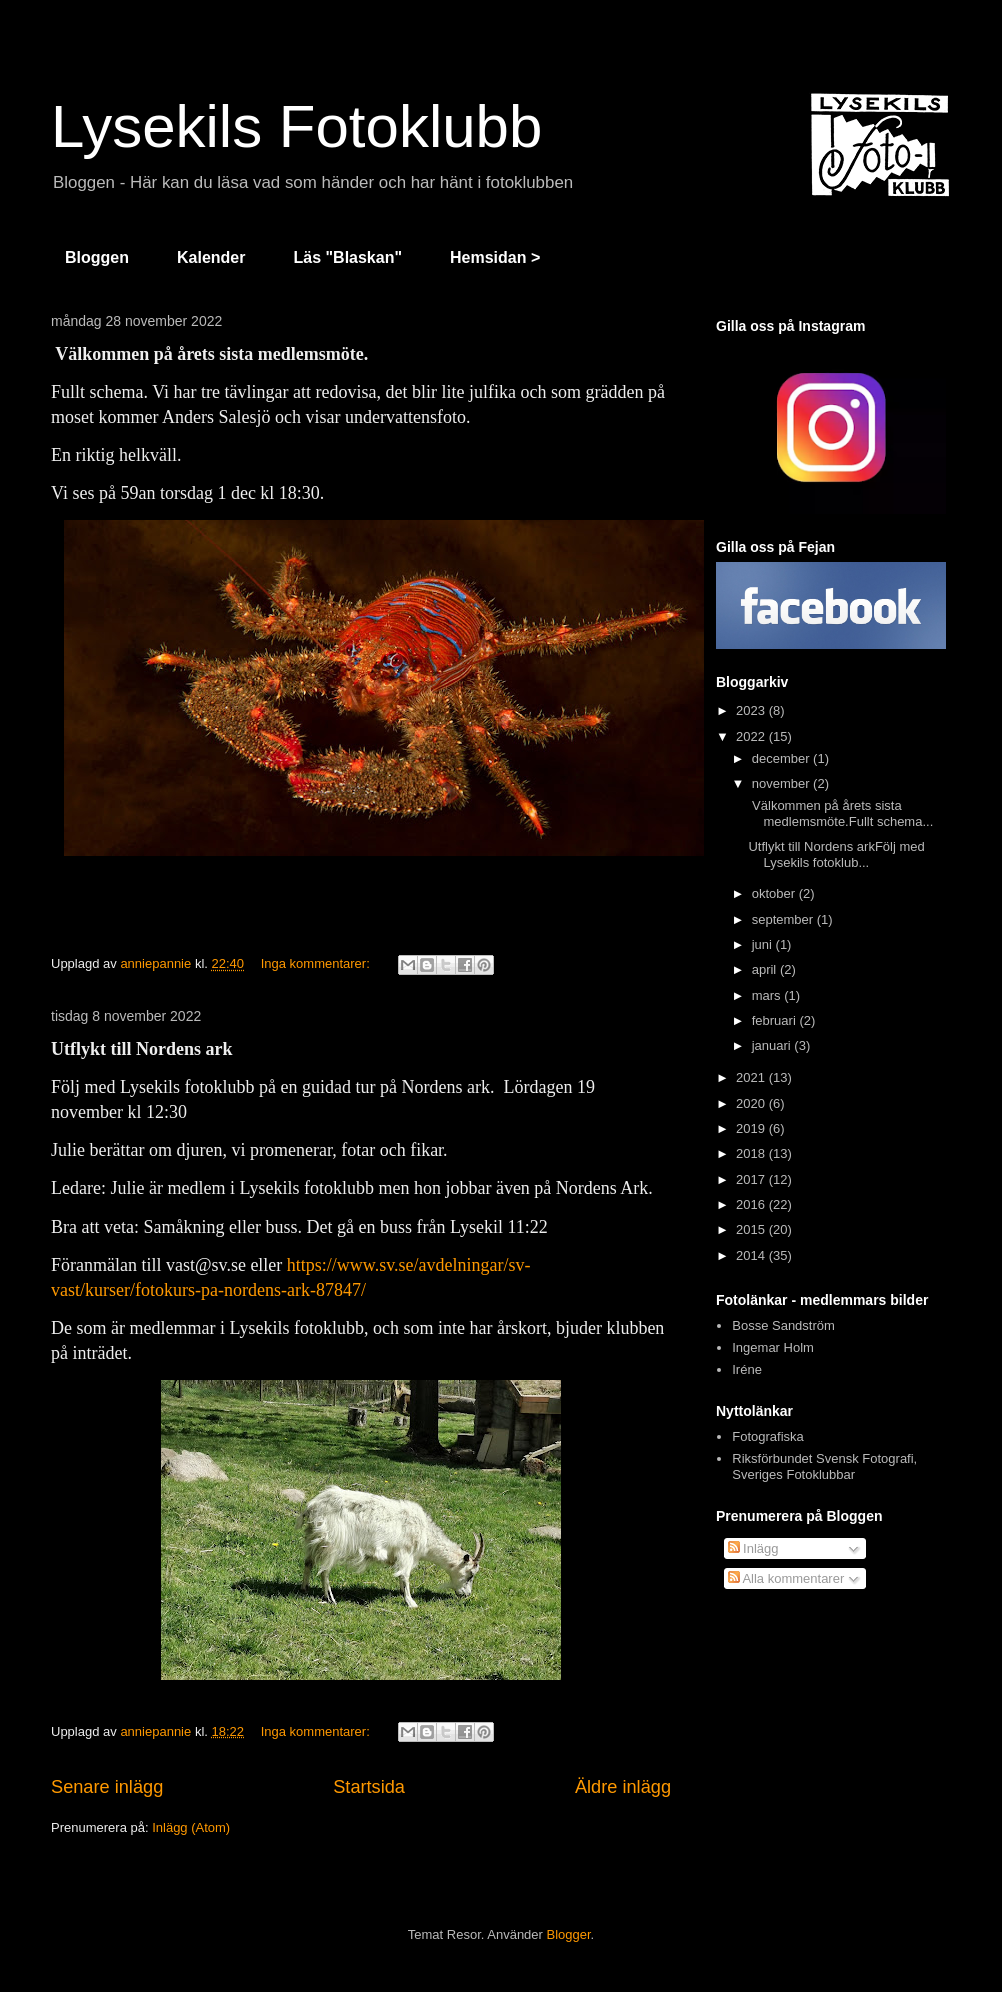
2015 (752, 1229)
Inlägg (753, 1548)
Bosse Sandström (783, 1325)
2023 (752, 710)
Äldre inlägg (623, 1787)
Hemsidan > (495, 257)
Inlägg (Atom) (191, 1827)
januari (773, 1045)
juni (764, 944)
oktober (775, 893)
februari (776, 1020)
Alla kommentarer (786, 1578)
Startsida (369, 1787)
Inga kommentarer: (317, 963)
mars (768, 995)
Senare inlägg (107, 1787)
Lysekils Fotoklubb (296, 126)
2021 (752, 1077)
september (784, 919)
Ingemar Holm (773, 1347)
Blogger (569, 1934)
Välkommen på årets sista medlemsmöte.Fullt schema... (840, 813)
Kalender (211, 257)
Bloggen (97, 257)
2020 (752, 1103)
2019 (752, 1128)
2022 (752, 736)
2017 (752, 1179)
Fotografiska (768, 1436)
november (782, 783)
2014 (752, 1255)
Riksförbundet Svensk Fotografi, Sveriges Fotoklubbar (824, 1466)
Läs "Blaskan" (347, 257)
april (766, 969)
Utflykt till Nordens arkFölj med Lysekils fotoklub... (836, 854)
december (782, 758)
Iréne (747, 1369)
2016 (752, 1204)
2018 (752, 1153)
